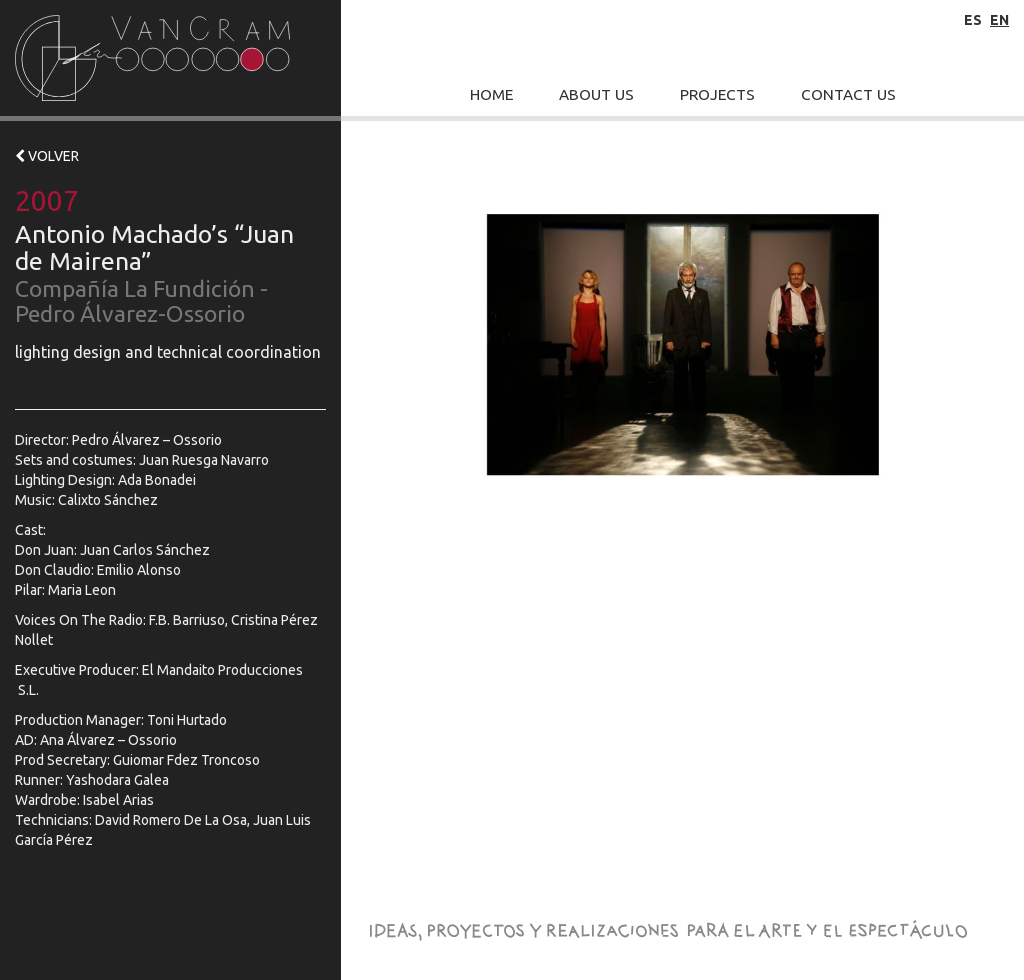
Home (491, 94)
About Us (596, 94)
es (973, 20)
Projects (717, 94)
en (999, 20)
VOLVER (47, 156)
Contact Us (848, 94)
